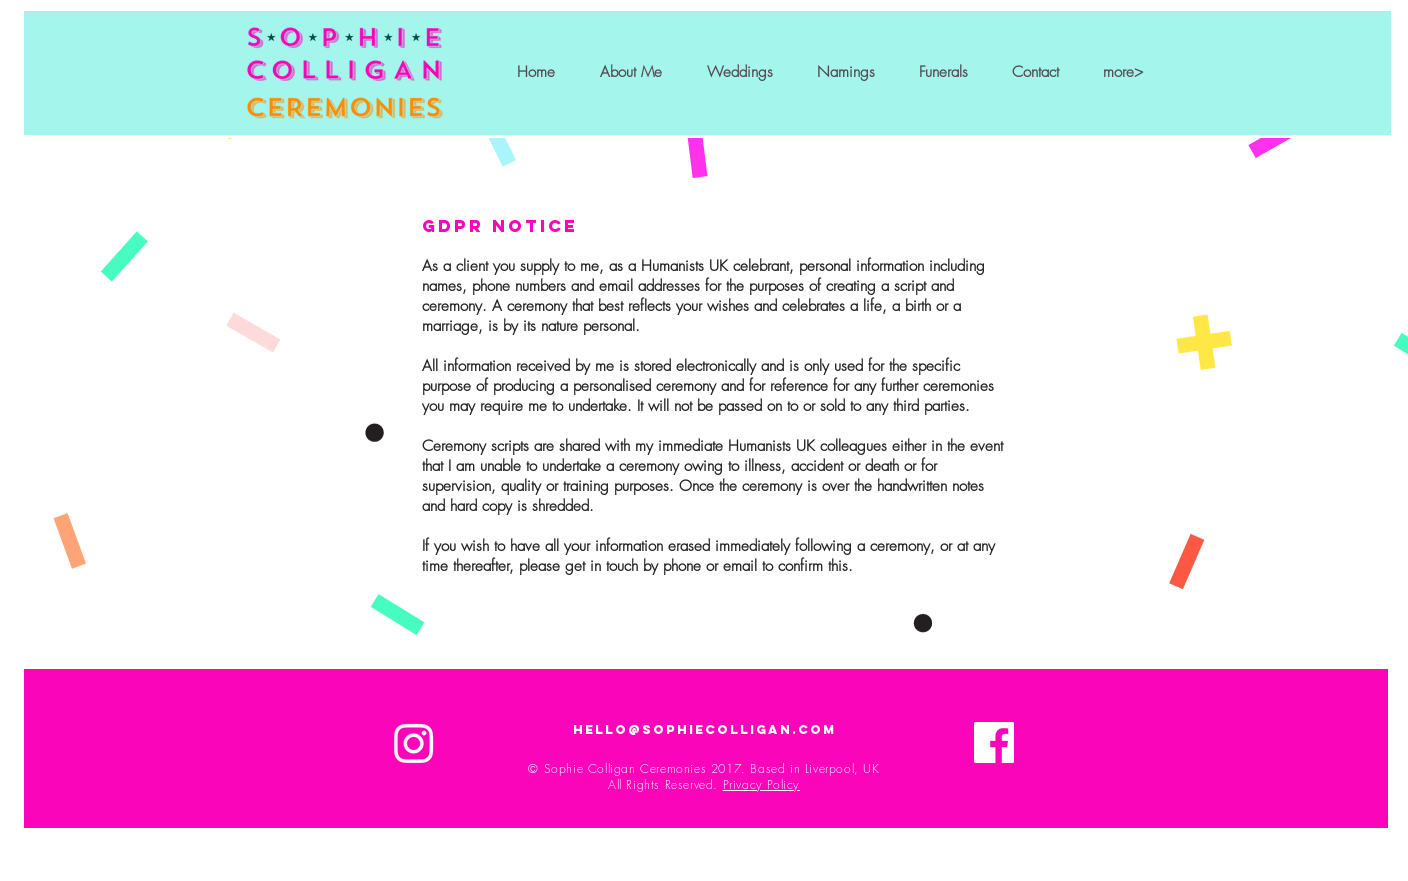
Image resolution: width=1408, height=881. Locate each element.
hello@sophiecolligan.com (704, 729)
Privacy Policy (761, 784)
